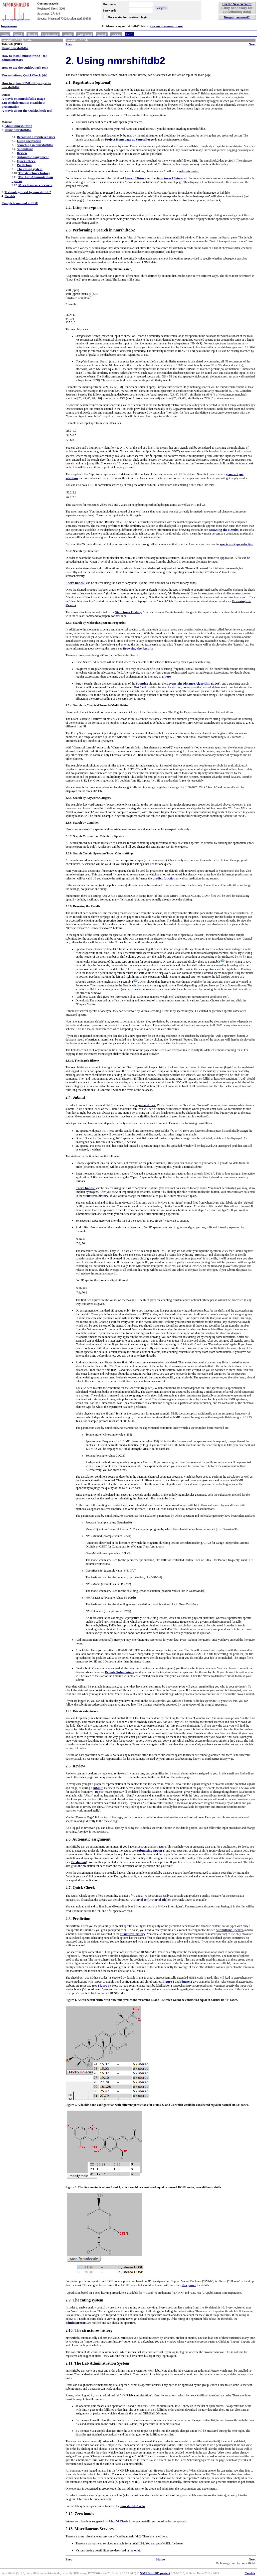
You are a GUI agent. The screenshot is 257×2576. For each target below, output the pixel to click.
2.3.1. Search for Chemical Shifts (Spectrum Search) (99, 269)
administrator (189, 171)
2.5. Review (75, 1766)
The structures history (34, 173)
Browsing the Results (223, 530)
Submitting (25, 149)
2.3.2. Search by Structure (82, 551)
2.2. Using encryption (84, 207)
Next (252, 44)
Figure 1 (168, 1981)
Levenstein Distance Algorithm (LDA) (193, 683)
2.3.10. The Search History (83, 1060)
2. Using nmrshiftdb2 (115, 60)
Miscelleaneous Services (35, 185)
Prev (69, 44)
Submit (101, 34)
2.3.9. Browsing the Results (83, 906)
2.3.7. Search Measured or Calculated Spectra (95, 836)
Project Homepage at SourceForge (129, 139)
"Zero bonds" (75, 583)
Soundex (142, 683)
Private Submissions (119, 1672)
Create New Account (236, 4)
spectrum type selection (236, 544)
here (167, 676)
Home (5, 34)
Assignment (85, 34)
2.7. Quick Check (80, 1887)
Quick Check (50, 34)
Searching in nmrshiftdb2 (35, 145)
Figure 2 (186, 1981)
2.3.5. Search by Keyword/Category (88, 798)
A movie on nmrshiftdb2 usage (23, 98)
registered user (145, 1105)
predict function (164, 878)
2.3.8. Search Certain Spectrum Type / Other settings (99, 853)
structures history (95, 1196)
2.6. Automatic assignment (88, 1839)
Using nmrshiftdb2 (15, 48)
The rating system (29, 169)
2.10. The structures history (89, 2330)
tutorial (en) (140, 1899)
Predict (68, 34)
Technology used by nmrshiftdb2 (28, 192)
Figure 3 (104, 1985)
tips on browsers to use (166, 26)
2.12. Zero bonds (80, 2514)
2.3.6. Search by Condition (82, 822)
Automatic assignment (33, 157)
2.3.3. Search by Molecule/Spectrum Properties (96, 622)
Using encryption (29, 141)
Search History (135, 178)
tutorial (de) (158, 1899)
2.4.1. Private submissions (82, 1711)
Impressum (9, 26)
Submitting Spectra (150, 1850)
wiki (137, 2550)
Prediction (24, 165)
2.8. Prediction (78, 1918)
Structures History (169, 178)
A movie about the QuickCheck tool (27, 110)
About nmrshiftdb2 (18, 126)
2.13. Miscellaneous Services (90, 2529)
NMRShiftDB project (155, 2573)
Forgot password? (237, 17)
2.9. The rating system (84, 2300)
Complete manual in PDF (20, 203)
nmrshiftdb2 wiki (132, 2506)
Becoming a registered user (36, 137)
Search (18, 34)
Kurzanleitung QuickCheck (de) (24, 75)
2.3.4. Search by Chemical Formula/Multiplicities (97, 705)
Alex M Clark (118, 2521)
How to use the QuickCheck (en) (25, 67)
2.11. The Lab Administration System (97, 2363)
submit (98, 1788)
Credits (10, 196)
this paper (189, 2285)
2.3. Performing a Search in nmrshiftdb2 (100, 230)
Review (116, 34)
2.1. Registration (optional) (88, 82)
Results (32, 34)
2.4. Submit (75, 1097)
